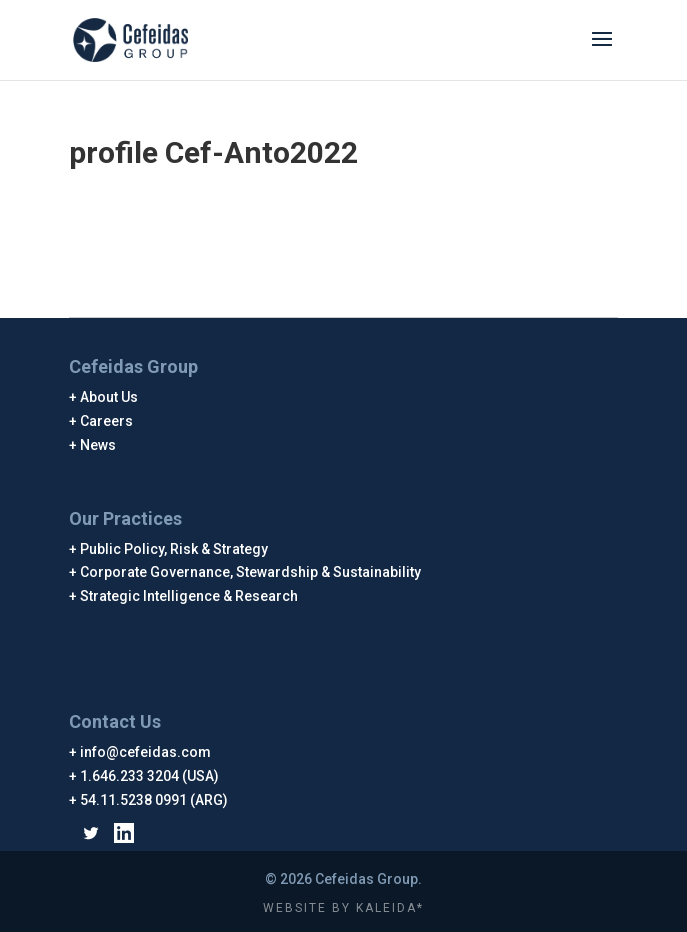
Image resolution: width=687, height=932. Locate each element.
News (98, 445)
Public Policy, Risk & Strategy (174, 549)
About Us (109, 397)
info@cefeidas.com (146, 752)
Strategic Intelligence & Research (189, 596)
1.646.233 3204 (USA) (150, 776)
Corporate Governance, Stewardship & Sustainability (251, 572)
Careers (107, 421)
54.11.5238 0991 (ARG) (154, 800)
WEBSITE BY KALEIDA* (343, 908)
